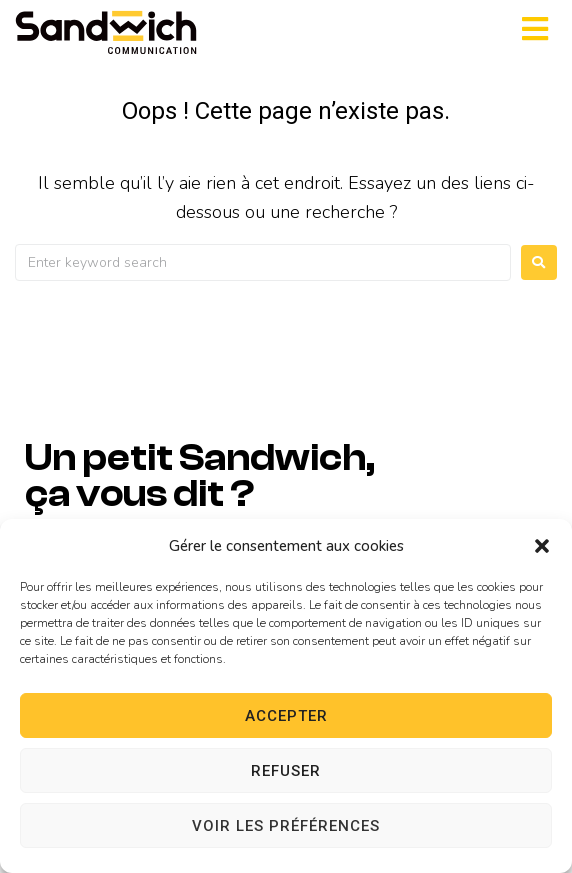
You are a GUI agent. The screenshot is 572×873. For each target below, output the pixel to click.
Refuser (286, 771)
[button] (542, 546)
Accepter (286, 716)
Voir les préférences (286, 826)
